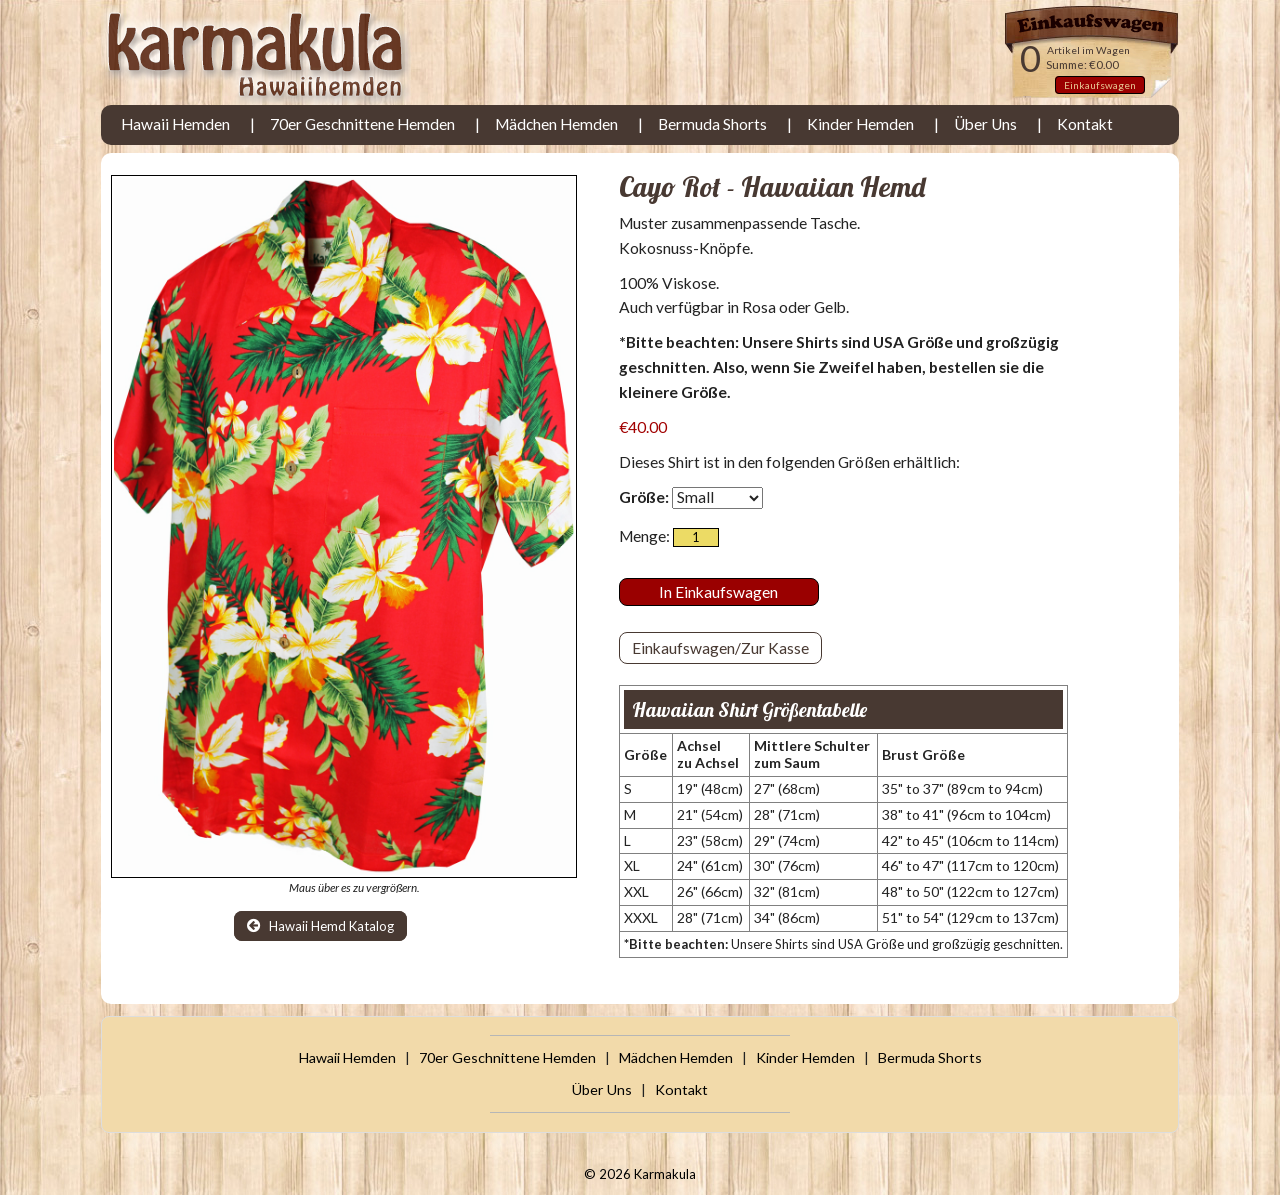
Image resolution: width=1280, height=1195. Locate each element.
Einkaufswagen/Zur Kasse (720, 648)
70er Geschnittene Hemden (362, 124)
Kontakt (1085, 124)
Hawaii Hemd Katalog (320, 926)
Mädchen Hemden (556, 124)
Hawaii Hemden (175, 124)
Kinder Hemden (860, 124)
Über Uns (985, 124)
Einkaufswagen (1100, 85)
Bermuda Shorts (712, 124)
